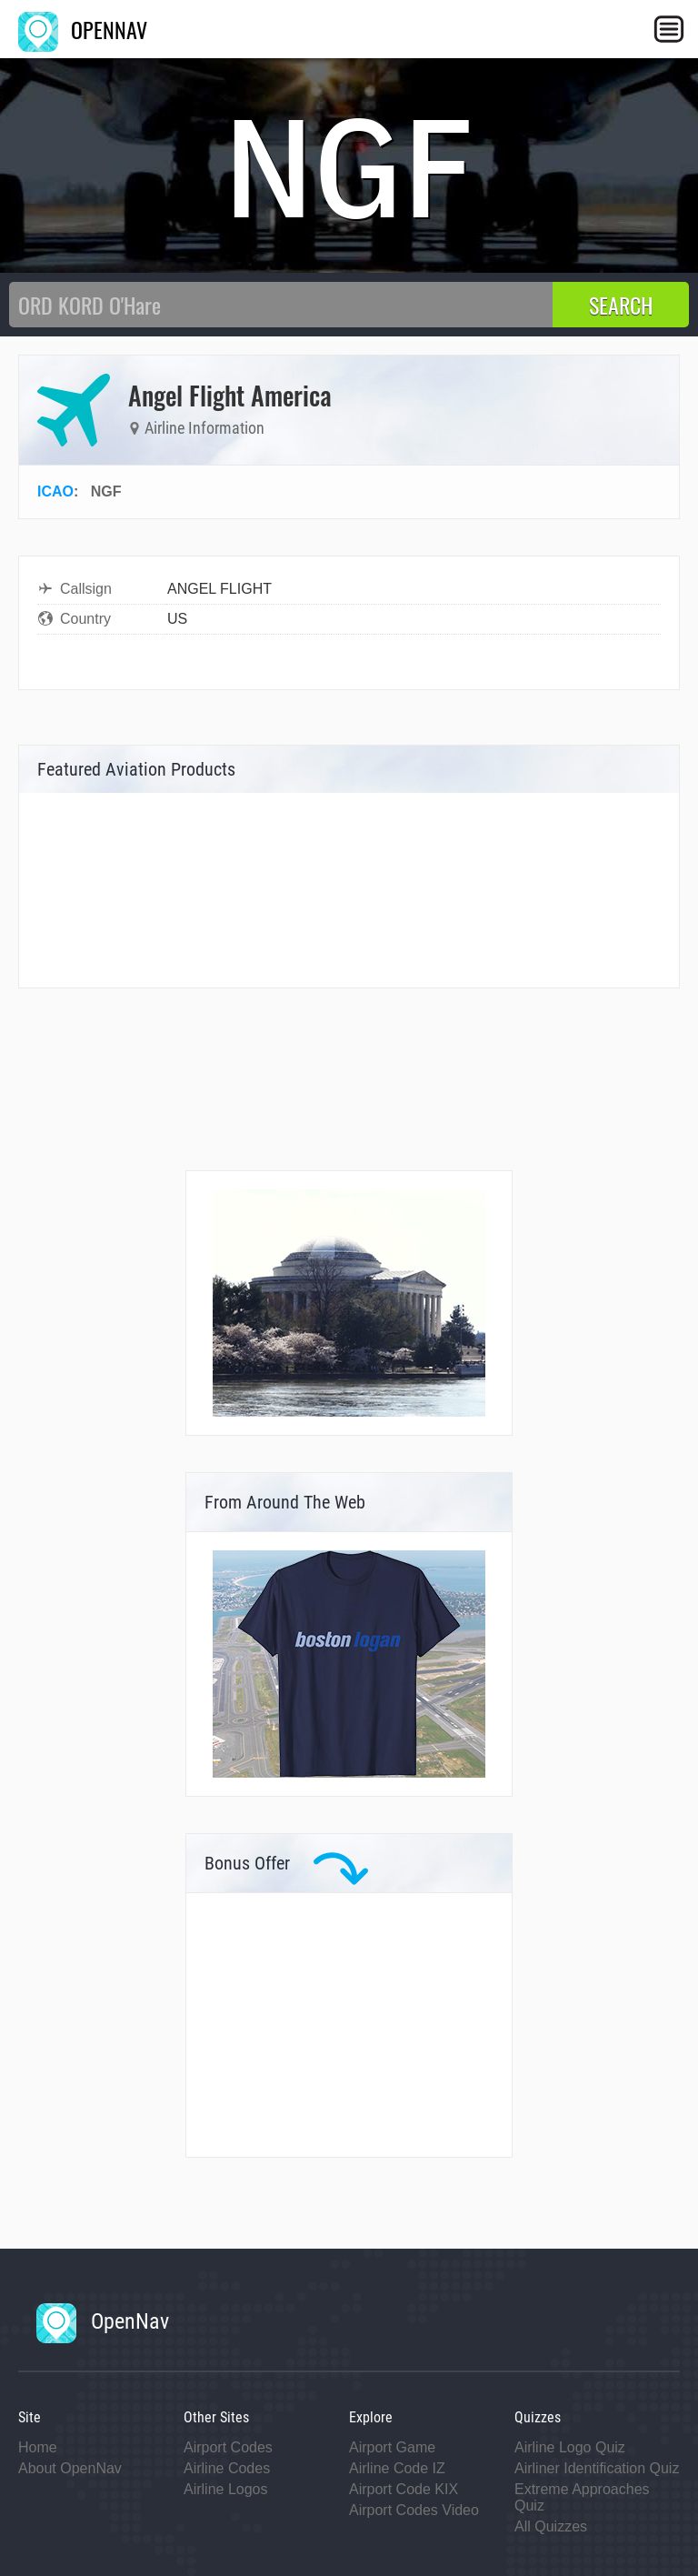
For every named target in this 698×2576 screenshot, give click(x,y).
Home (37, 2447)
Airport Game (392, 2447)
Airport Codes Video (414, 2510)
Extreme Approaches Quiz (582, 2497)
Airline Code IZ (397, 2468)
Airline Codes (227, 2468)
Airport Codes (228, 2447)
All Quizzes (550, 2526)
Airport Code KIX (403, 2489)
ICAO (55, 491)
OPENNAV (82, 29)
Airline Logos (226, 2489)
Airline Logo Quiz (569, 2447)
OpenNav (102, 2321)
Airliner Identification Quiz (596, 2468)
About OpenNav (70, 2468)
